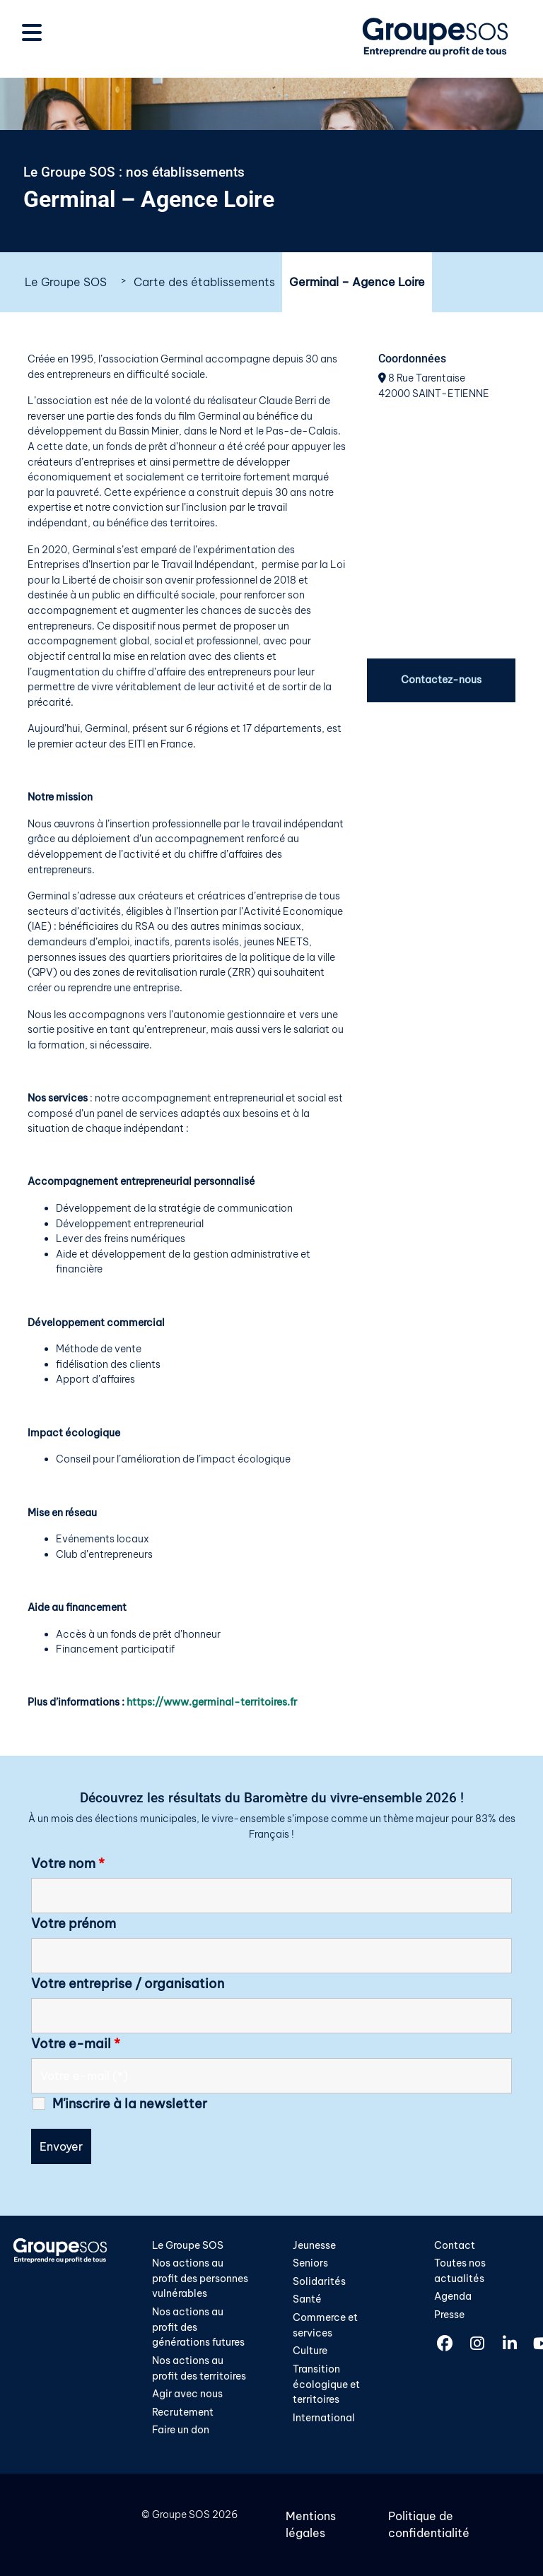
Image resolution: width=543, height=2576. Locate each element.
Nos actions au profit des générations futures (198, 2326)
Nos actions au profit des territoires (199, 2368)
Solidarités (319, 2281)
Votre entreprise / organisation (127, 1984)
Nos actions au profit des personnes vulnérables (200, 2278)
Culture (310, 2350)
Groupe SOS (181, 2514)
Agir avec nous (187, 2393)
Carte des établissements (204, 282)
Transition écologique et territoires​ (326, 2384)
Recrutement (183, 2412)
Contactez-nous (441, 679)
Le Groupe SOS (66, 282)
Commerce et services (325, 2325)
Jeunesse (314, 2245)
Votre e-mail (75, 2044)
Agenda (453, 2296)
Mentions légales (311, 2524)
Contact (454, 2245)
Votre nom (68, 1864)
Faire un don (180, 2429)
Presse (449, 2314)
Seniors (310, 2263)
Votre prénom (73, 1924)
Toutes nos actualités (460, 2271)
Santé (307, 2299)
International (324, 2417)
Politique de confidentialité (428, 2524)
